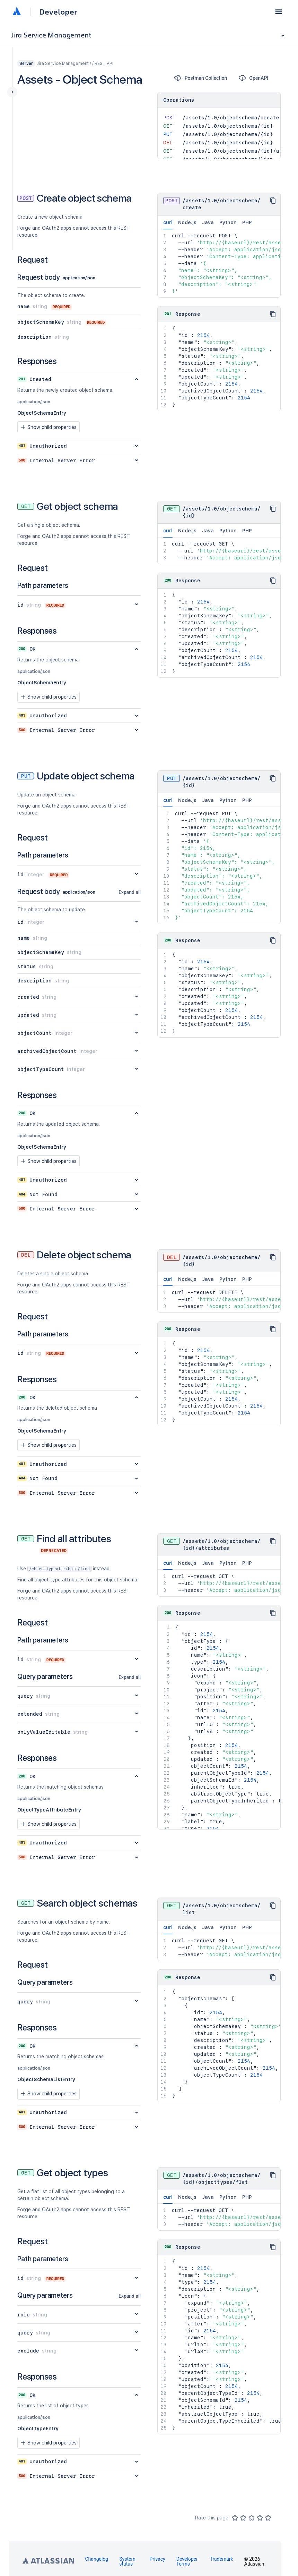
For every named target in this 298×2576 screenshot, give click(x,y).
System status (127, 2561)
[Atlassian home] (16, 11)
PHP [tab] (247, 222)
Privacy (157, 2559)
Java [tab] (208, 222)
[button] (278, 11)
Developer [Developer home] (58, 11)
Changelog (96, 2559)
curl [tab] (168, 224)
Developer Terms (187, 2561)
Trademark (221, 2559)
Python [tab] (228, 222)
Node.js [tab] (187, 222)
